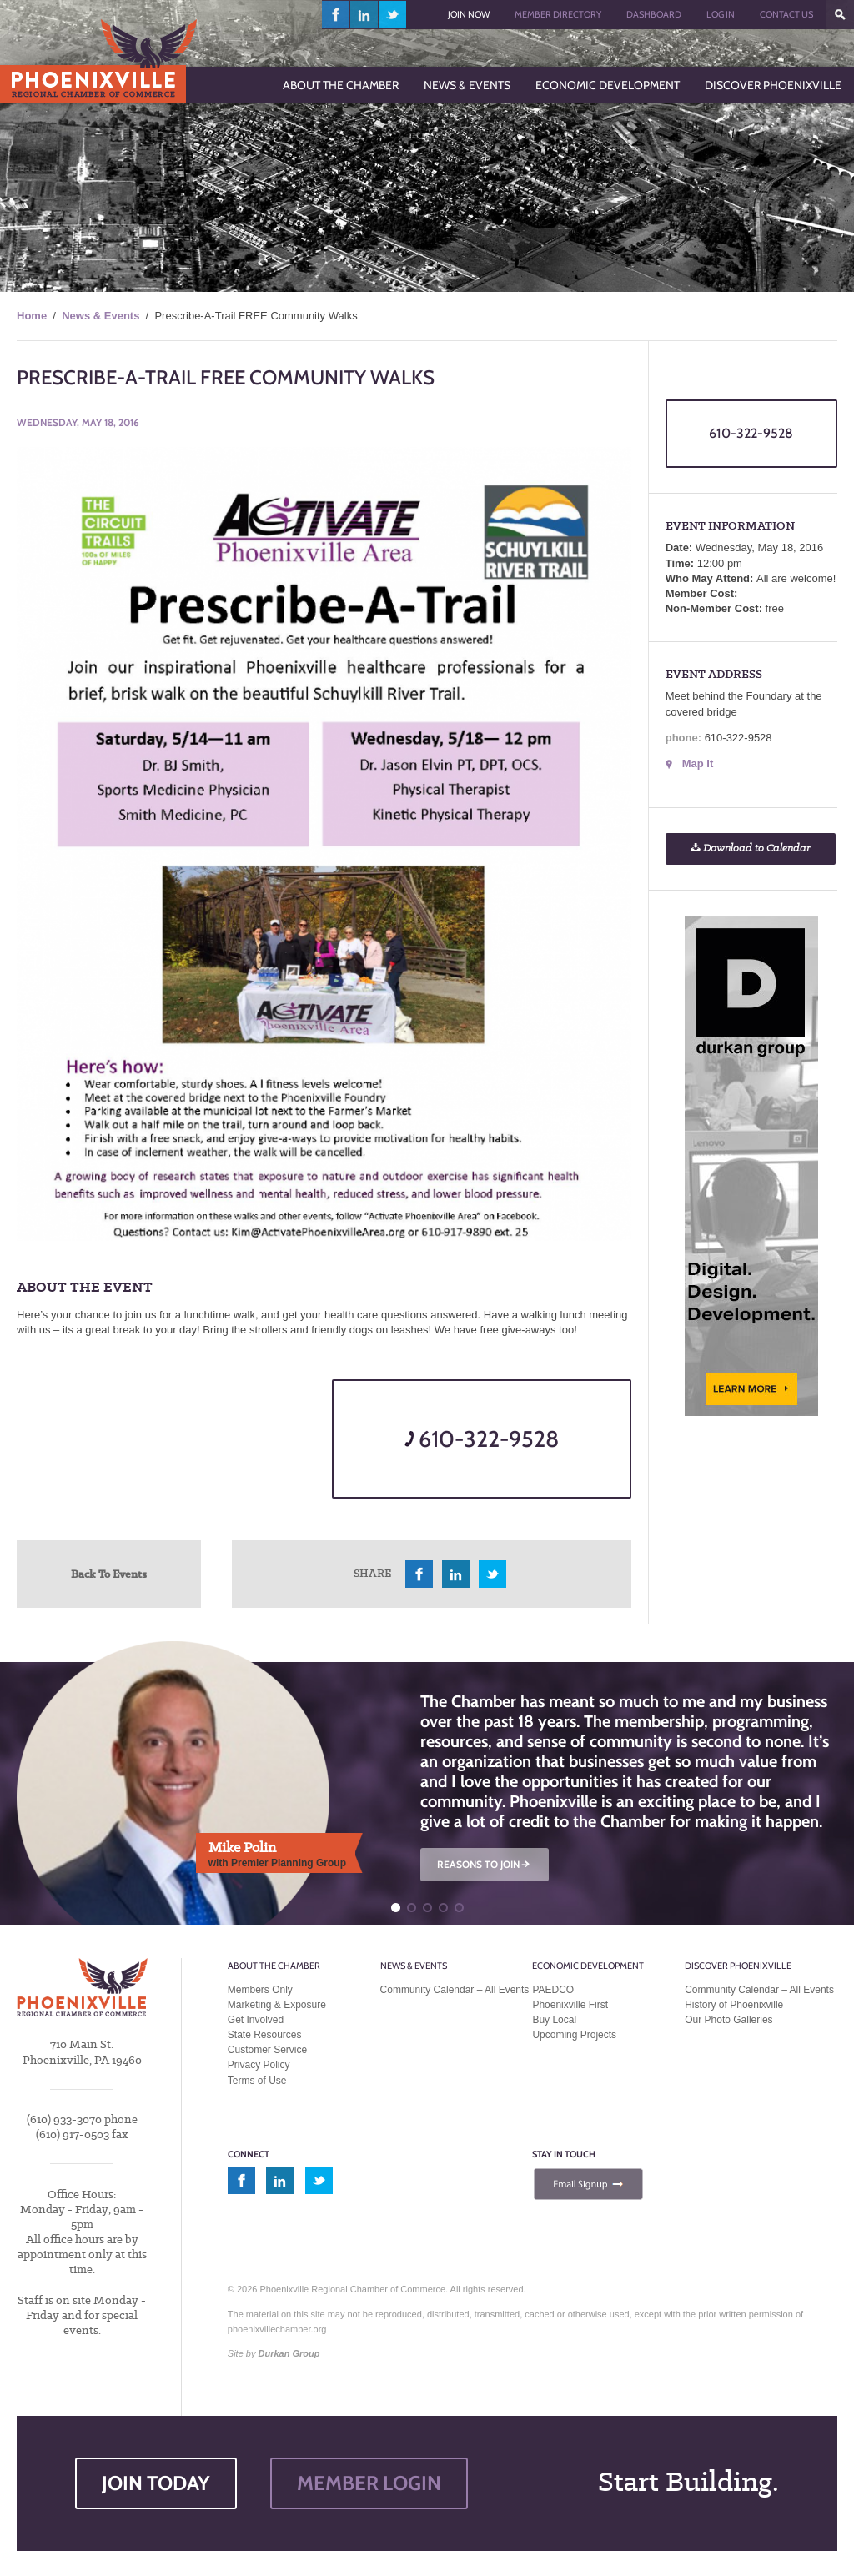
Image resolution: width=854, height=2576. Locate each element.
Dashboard (653, 14)
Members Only (260, 1990)
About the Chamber (274, 1965)
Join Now (469, 14)
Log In (720, 14)
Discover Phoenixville (738, 1965)
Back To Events (109, 1573)
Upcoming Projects (574, 2035)
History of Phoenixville (734, 2005)
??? (840, 14)
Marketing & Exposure (277, 2005)
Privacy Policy (259, 2065)
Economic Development (588, 1965)
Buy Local (554, 2020)
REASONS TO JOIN (484, 1864)
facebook (336, 14)
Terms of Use (257, 2080)
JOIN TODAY (156, 2483)
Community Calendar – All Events (455, 1990)
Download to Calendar (751, 848)
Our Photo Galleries (728, 2020)
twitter (392, 14)
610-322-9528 (481, 1439)
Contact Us (786, 14)
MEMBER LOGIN (369, 2483)
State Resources (265, 2035)
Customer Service (267, 2050)
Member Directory (558, 14)
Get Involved (256, 2020)
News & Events (100, 315)
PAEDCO (553, 1990)
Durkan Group (289, 2353)
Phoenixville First (570, 2005)
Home (32, 315)
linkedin (364, 14)
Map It (698, 763)
